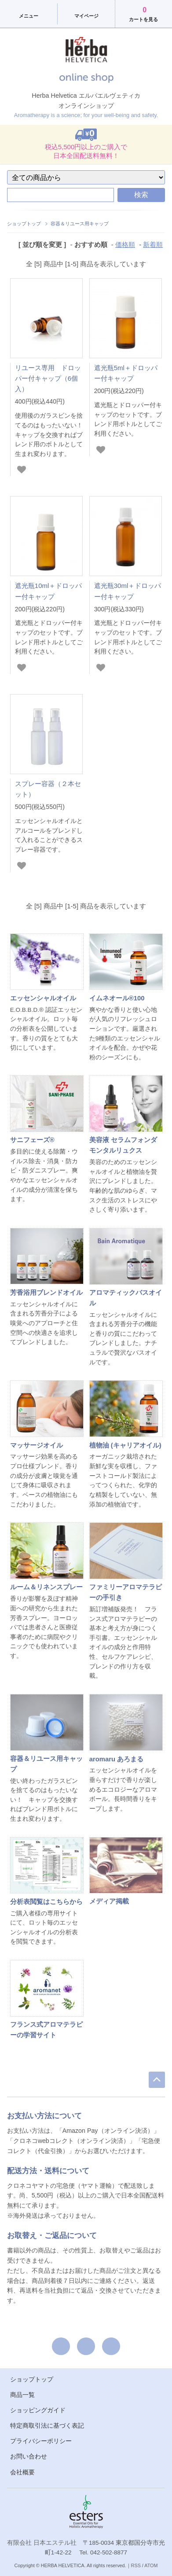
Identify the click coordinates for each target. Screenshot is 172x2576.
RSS (136, 2565)
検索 (141, 194)
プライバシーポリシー (41, 2441)
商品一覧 (22, 2395)
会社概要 (22, 2472)
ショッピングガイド (38, 2410)
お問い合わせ (28, 2456)
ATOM (150, 2565)
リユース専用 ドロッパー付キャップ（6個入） (48, 378)
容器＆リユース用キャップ (80, 223)
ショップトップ (24, 223)
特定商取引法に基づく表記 (47, 2425)
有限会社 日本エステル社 (42, 2542)
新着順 (153, 244)
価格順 (125, 244)
